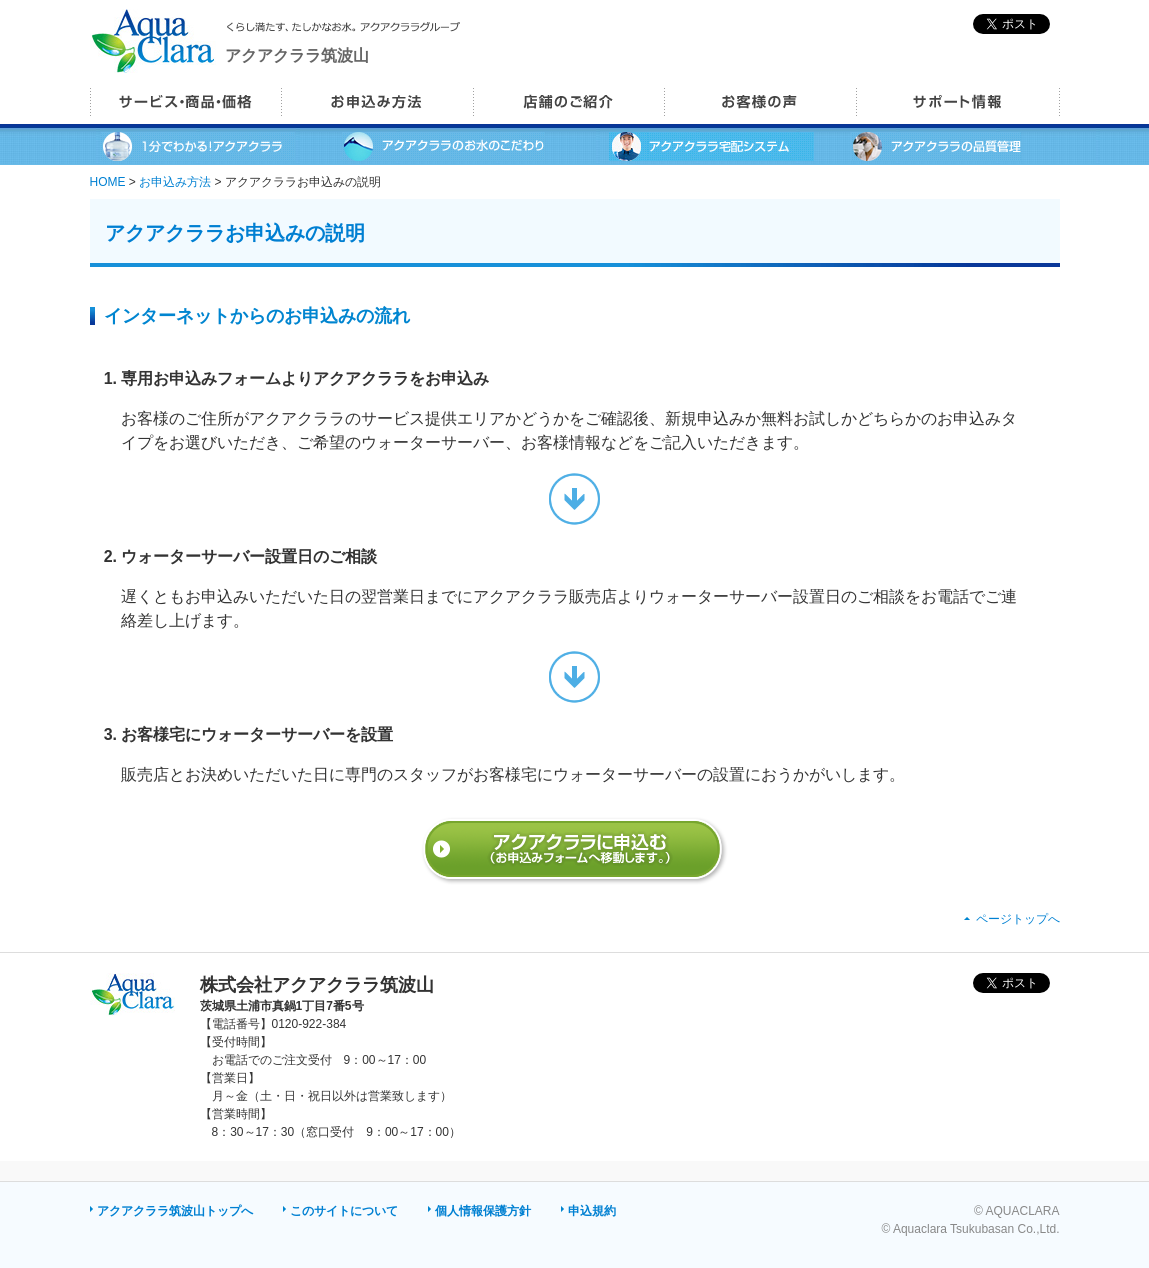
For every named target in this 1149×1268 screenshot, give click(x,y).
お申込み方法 (175, 182)
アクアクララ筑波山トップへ (175, 1211)
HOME (108, 182)
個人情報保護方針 (483, 1211)
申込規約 (592, 1211)
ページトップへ (1018, 919)
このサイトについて (344, 1211)
